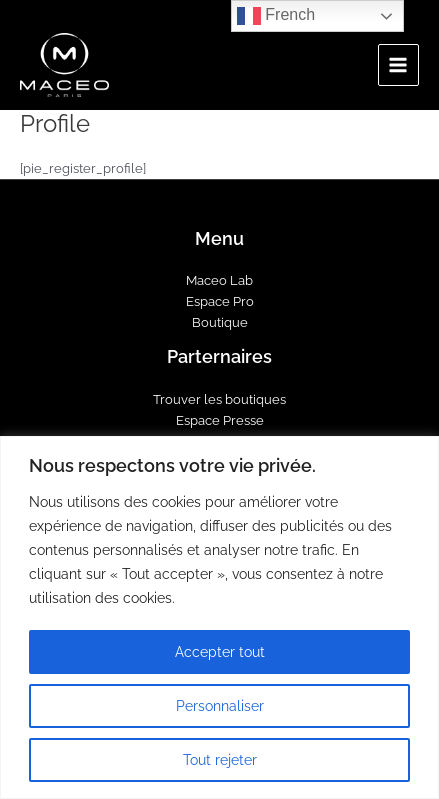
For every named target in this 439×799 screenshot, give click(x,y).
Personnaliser (220, 706)
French (276, 16)
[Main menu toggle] (398, 64)
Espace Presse (220, 420)
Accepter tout (220, 652)
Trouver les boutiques (219, 399)
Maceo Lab (219, 280)
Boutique (220, 322)
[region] (219, 617)
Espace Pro (220, 301)
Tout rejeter (220, 760)
